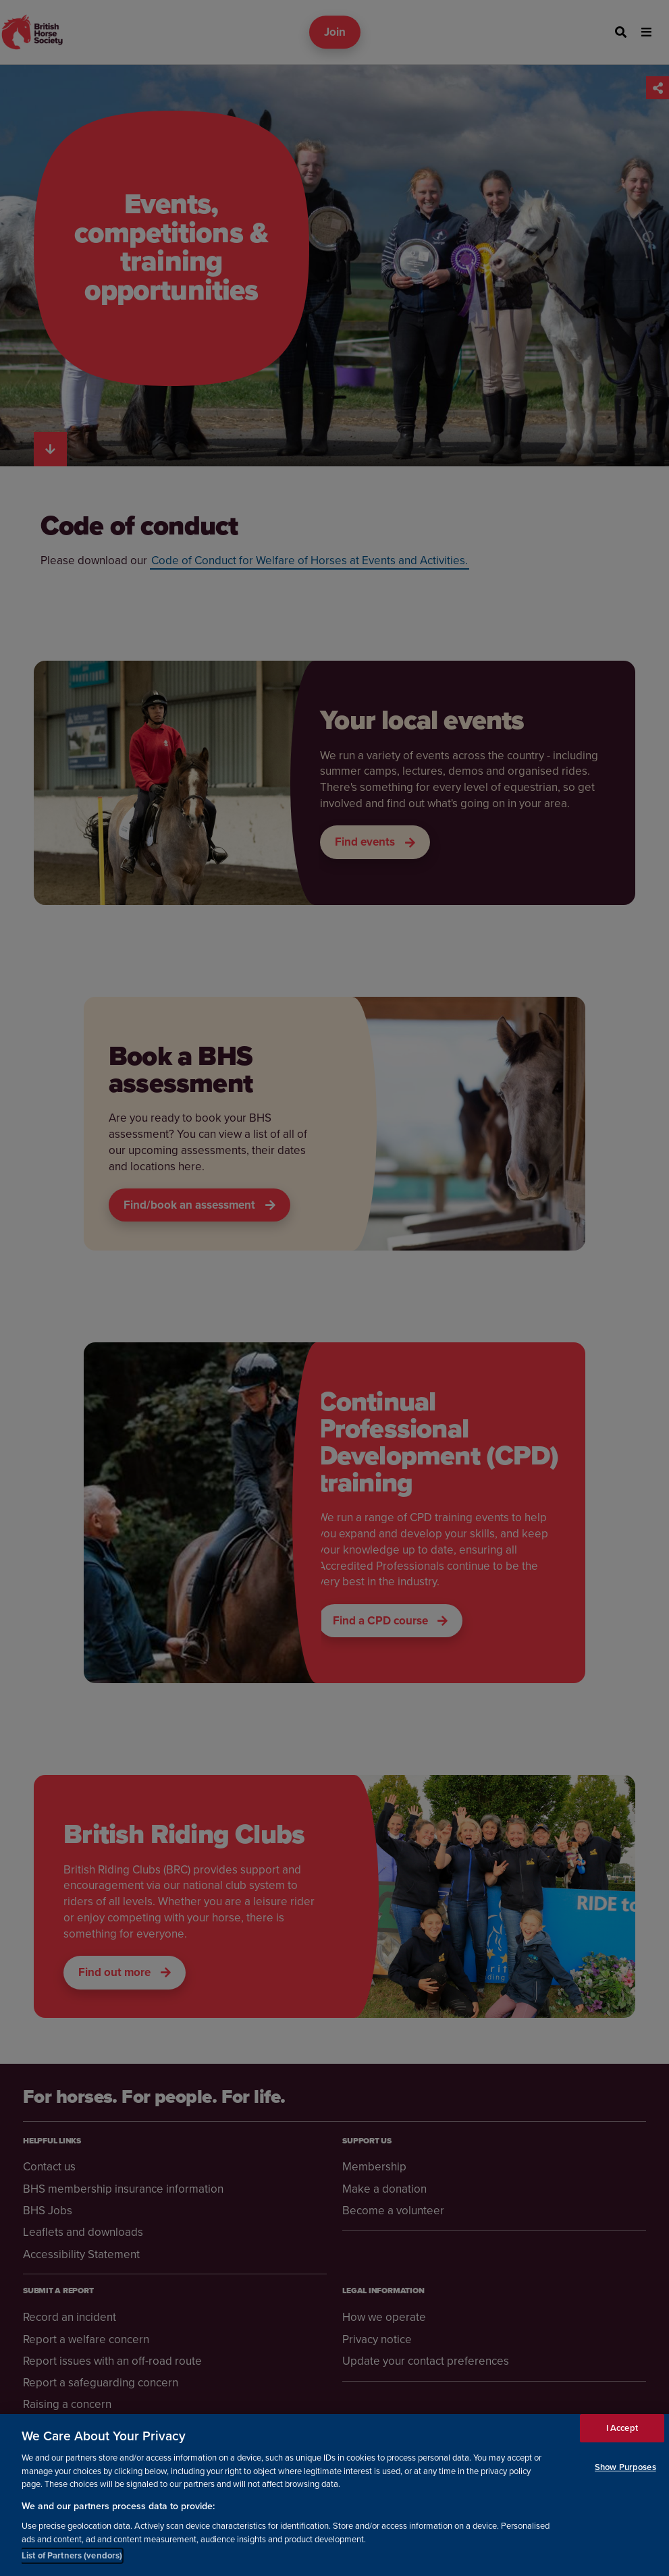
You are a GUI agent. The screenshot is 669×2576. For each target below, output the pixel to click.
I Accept (622, 2428)
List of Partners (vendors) (72, 2556)
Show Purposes (625, 2467)
